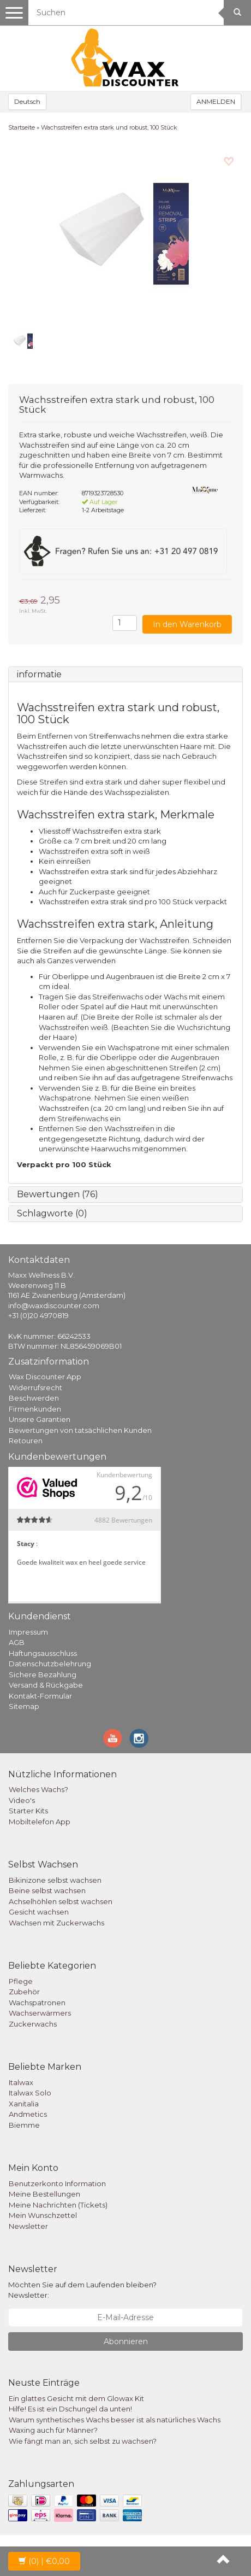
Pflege (21, 1981)
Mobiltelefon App (39, 1821)
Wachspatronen (37, 2002)
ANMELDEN (215, 101)
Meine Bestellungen (44, 2193)
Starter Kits (28, 1810)
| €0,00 (44, 2561)
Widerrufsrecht (35, 1387)
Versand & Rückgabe (46, 1685)
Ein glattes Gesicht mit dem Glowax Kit (76, 2398)
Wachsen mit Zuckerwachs (56, 1922)
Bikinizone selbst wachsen (55, 1880)
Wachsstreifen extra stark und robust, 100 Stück (109, 127)
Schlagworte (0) (52, 1213)
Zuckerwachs (33, 2023)
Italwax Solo (30, 2092)
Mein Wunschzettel (43, 2215)
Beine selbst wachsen (47, 1890)
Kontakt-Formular (40, 1695)
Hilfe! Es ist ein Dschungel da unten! (70, 2408)
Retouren (26, 1440)
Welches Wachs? (38, 1789)
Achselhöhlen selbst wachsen (60, 1901)
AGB (17, 1642)
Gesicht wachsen (39, 1911)
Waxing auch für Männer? (53, 2430)
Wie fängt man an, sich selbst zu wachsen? (83, 2441)
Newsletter (28, 2226)
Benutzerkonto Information (57, 2183)
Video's (22, 1800)
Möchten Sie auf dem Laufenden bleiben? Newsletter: (82, 2289)
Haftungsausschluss (43, 1653)
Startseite (21, 127)
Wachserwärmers (40, 2013)
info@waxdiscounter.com (53, 1305)
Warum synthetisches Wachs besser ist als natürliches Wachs (114, 2419)
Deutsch (27, 101)
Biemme (24, 2125)
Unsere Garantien (39, 1419)
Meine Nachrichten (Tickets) (58, 2204)
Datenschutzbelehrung (50, 1663)
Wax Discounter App (45, 1376)
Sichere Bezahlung (42, 1674)
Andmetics (28, 2114)
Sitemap (24, 1706)
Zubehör (24, 1991)
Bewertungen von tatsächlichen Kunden (80, 1430)
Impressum (28, 1631)
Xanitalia (24, 2103)
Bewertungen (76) (57, 1194)
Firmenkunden (35, 1408)
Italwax (21, 2082)
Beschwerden (34, 1398)
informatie (39, 674)
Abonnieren (126, 2341)
